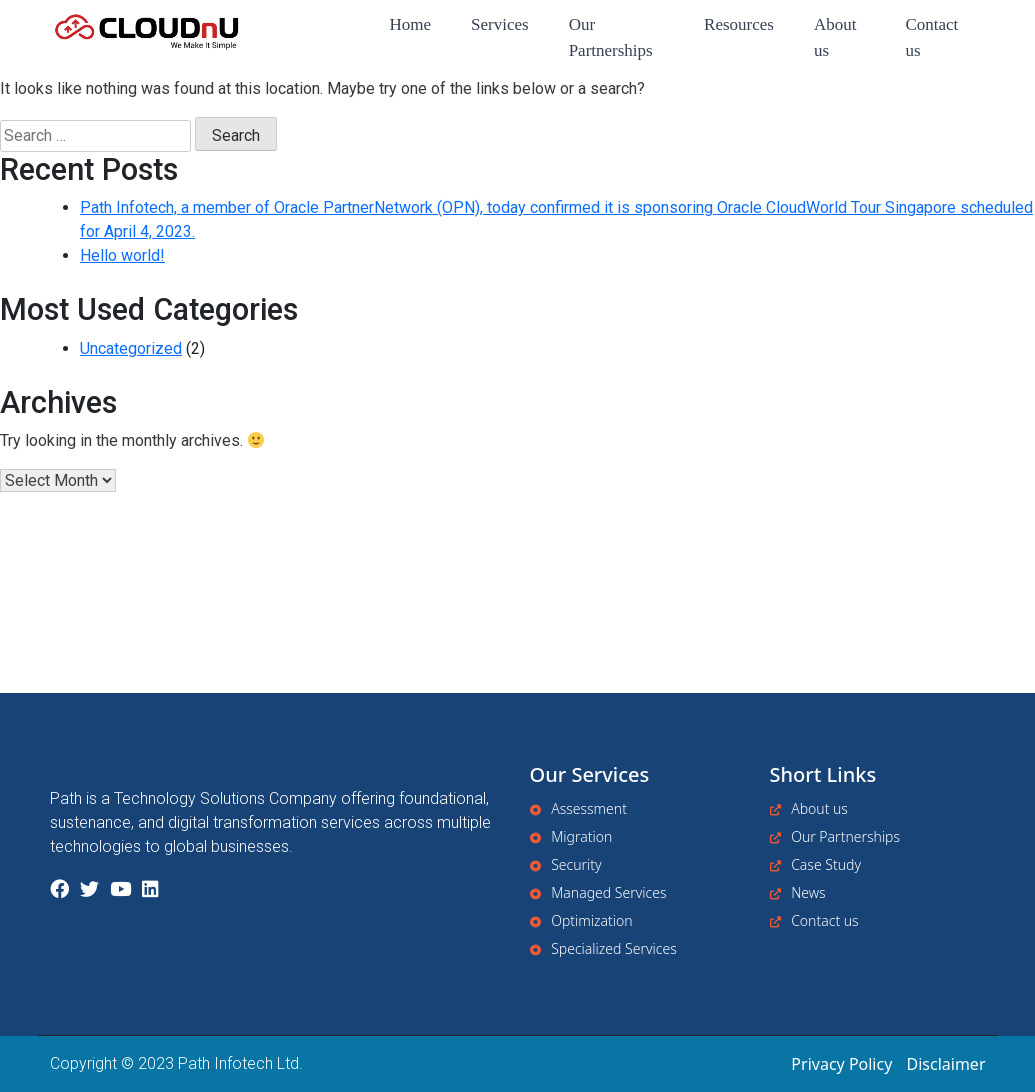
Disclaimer (946, 1064)
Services (500, 24)
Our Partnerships (611, 37)
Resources (739, 24)
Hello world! (122, 255)
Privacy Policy (841, 1064)
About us (835, 37)
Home (410, 24)
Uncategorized (131, 348)
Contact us (931, 37)
